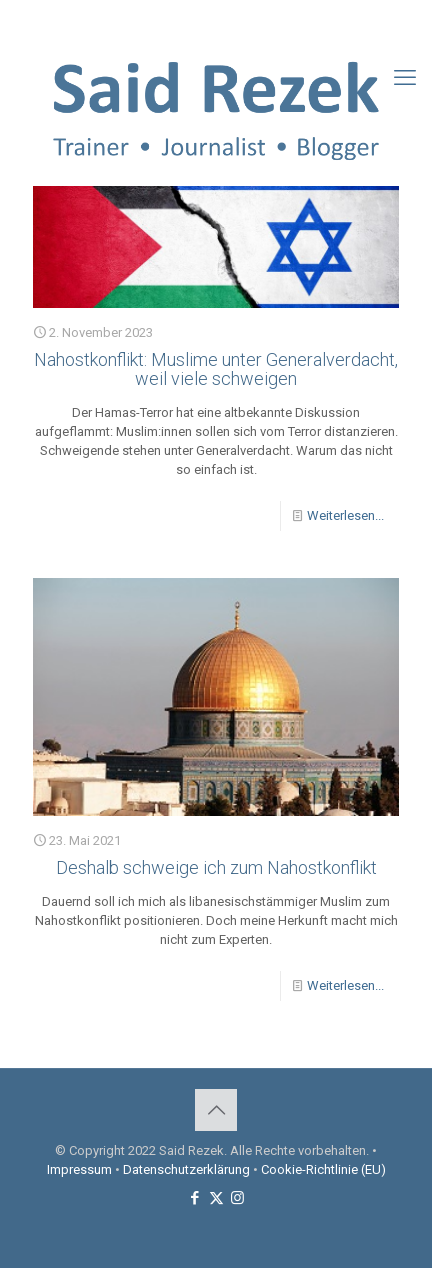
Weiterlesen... (345, 515)
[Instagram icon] (241, 21)
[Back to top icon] (216, 1110)
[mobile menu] (405, 78)
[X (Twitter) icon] (216, 21)
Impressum (79, 1169)
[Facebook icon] (191, 21)
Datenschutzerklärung (186, 1169)
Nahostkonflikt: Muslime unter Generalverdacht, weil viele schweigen (216, 369)
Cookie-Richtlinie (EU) (323, 1169)
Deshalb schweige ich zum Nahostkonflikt (216, 867)
